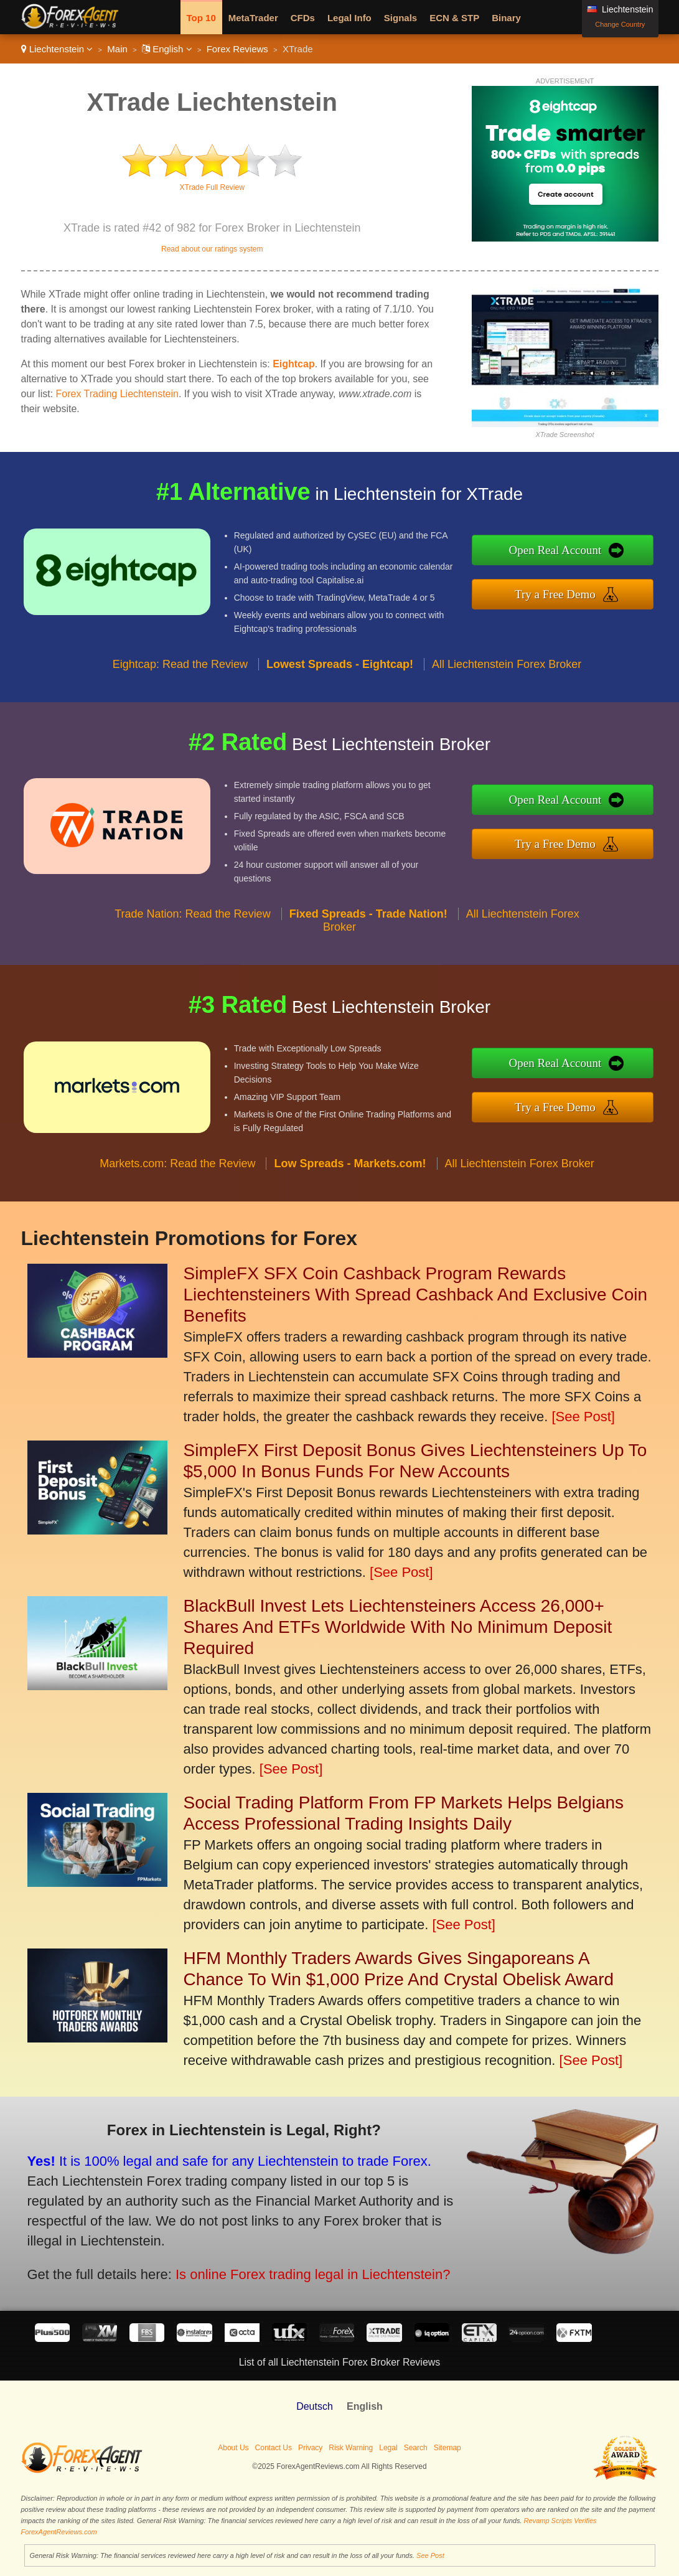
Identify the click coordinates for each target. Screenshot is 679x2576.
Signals (400, 17)
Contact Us (273, 2447)
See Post (430, 2555)
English (167, 49)
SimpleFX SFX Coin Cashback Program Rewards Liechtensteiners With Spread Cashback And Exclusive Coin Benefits (416, 1294)
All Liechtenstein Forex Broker (506, 670)
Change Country (620, 24)
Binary (506, 17)
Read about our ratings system (212, 249)
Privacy (310, 2447)
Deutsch (314, 2406)
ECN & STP (454, 17)
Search (416, 2447)
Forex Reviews (237, 49)
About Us (233, 2447)
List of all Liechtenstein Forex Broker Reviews (340, 2362)
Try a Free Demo (562, 593)
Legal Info (349, 17)
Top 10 (201, 17)
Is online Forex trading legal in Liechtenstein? (304, 2271)
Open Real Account (561, 550)
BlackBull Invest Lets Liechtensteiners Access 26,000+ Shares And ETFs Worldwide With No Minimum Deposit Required (398, 1627)
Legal (388, 2447)
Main (117, 49)
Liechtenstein (57, 49)
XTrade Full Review (212, 187)
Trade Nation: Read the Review (192, 920)
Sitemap (447, 2447)
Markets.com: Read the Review (177, 1169)
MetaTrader (253, 17)
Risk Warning (351, 2447)
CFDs (303, 17)
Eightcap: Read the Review (180, 670)
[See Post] (583, 1416)
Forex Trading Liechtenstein (117, 393)
